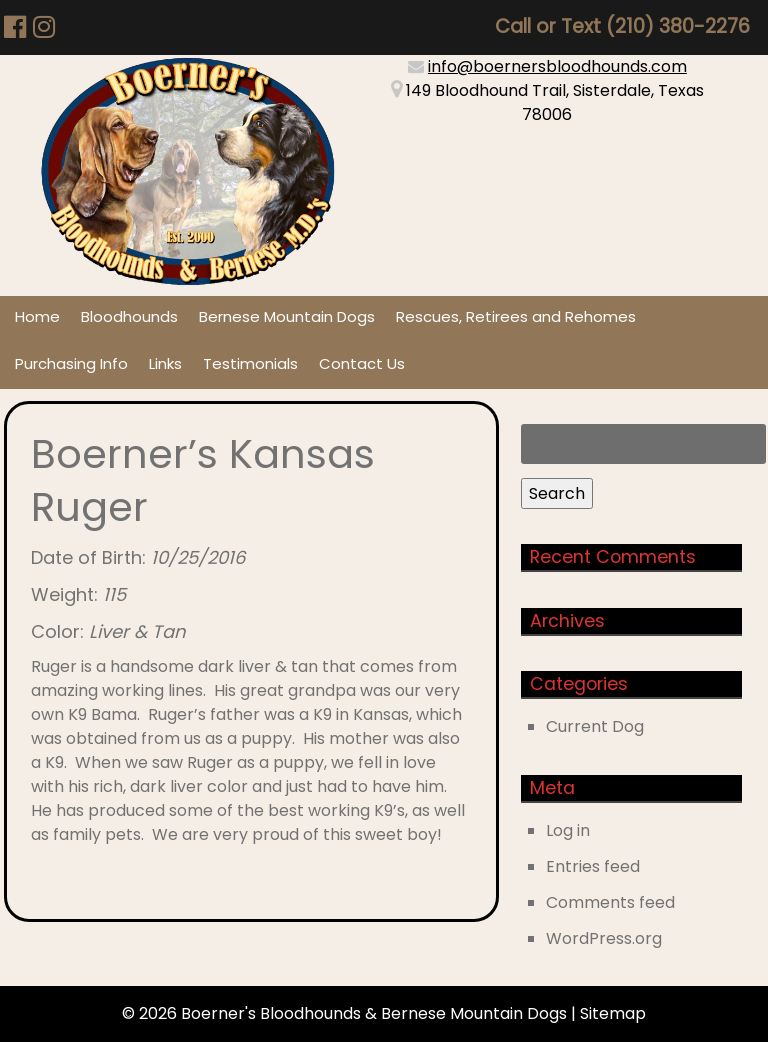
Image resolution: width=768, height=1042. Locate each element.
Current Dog (595, 726)
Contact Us (362, 363)
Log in (568, 830)
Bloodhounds (129, 316)
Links (165, 363)
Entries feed (593, 866)
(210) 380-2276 (678, 26)
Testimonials (250, 363)
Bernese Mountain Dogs (287, 316)
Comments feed (610, 902)
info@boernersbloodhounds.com (557, 66)
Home (37, 316)
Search (557, 493)
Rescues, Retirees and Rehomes (516, 316)
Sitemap (613, 1013)
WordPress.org (604, 938)
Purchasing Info (71, 363)
